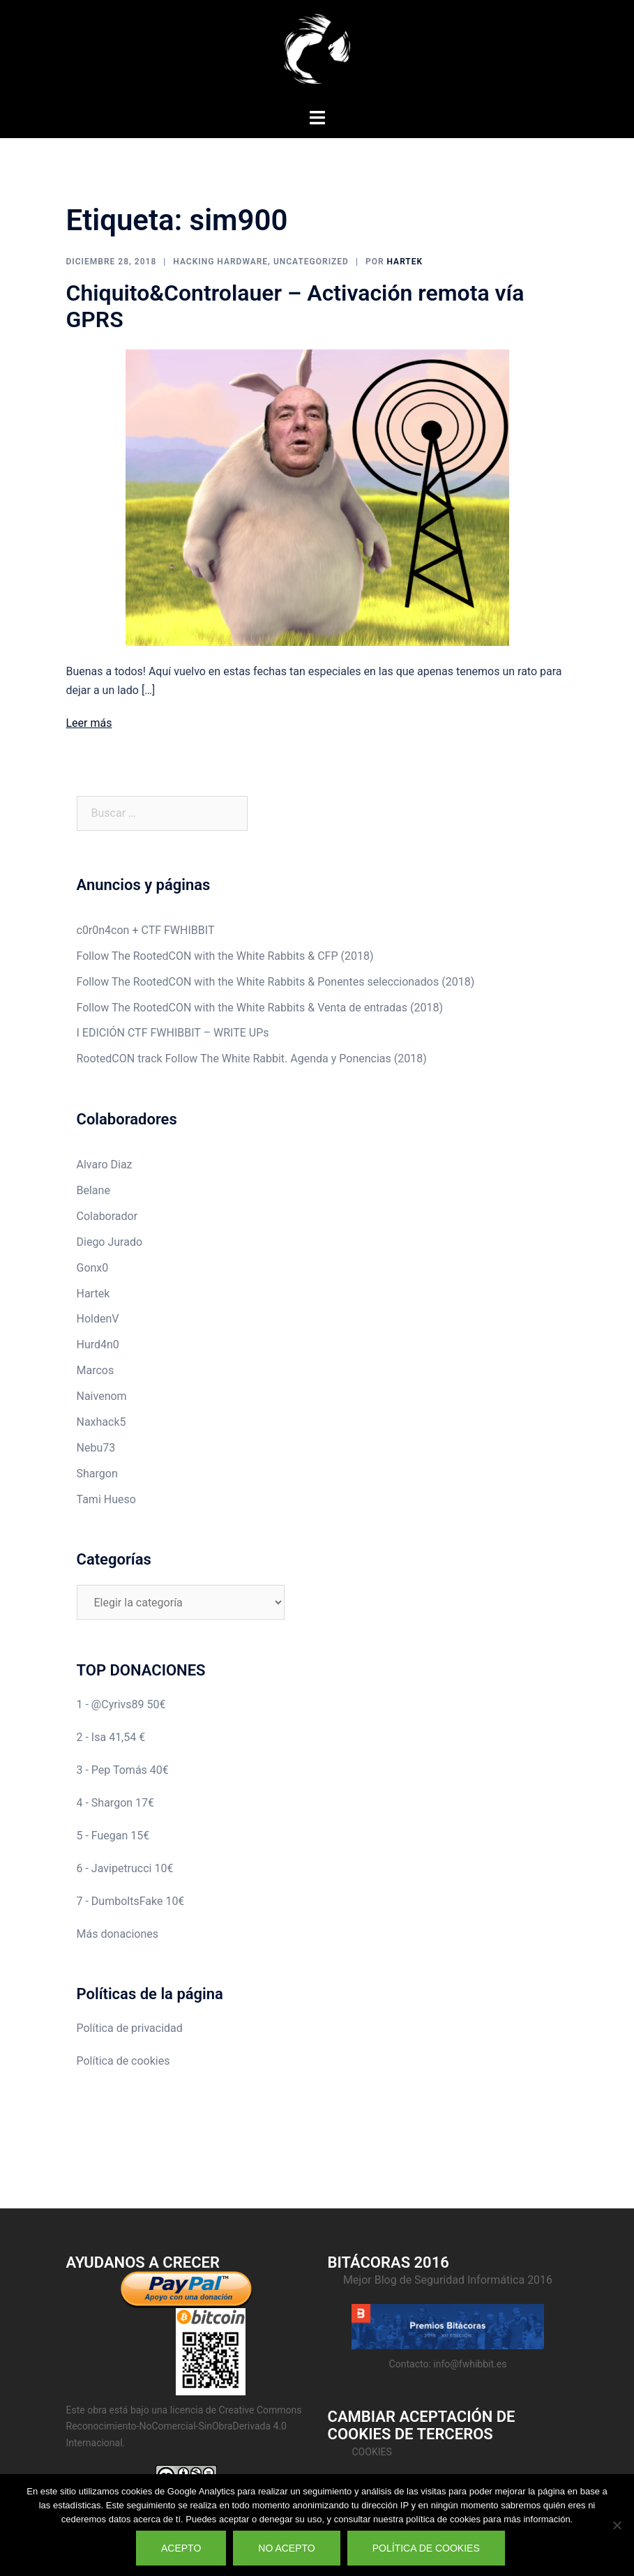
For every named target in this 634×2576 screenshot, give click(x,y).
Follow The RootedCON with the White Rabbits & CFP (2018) (225, 956)
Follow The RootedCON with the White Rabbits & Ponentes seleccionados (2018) (276, 981)
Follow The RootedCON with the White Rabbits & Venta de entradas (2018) (260, 1007)
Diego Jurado (110, 1242)
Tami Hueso (106, 1499)
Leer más (89, 723)
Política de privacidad (130, 2028)
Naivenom (102, 1396)
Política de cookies (123, 2060)
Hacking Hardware (220, 261)
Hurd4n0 (98, 1344)
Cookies (372, 2451)
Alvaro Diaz (105, 1164)
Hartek (405, 261)
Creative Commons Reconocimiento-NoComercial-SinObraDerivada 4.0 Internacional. (184, 2426)
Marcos (95, 1370)
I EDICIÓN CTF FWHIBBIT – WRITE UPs (173, 1032)
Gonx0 (93, 1267)
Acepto (181, 2548)
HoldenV (98, 1318)
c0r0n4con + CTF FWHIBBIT (146, 930)
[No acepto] (617, 2525)
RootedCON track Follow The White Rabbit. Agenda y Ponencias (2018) (252, 1058)
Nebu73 (96, 1447)
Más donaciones (118, 1934)
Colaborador (107, 1216)
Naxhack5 (101, 1422)
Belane (93, 1190)
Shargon (97, 1473)
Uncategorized (311, 261)
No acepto (286, 2548)
